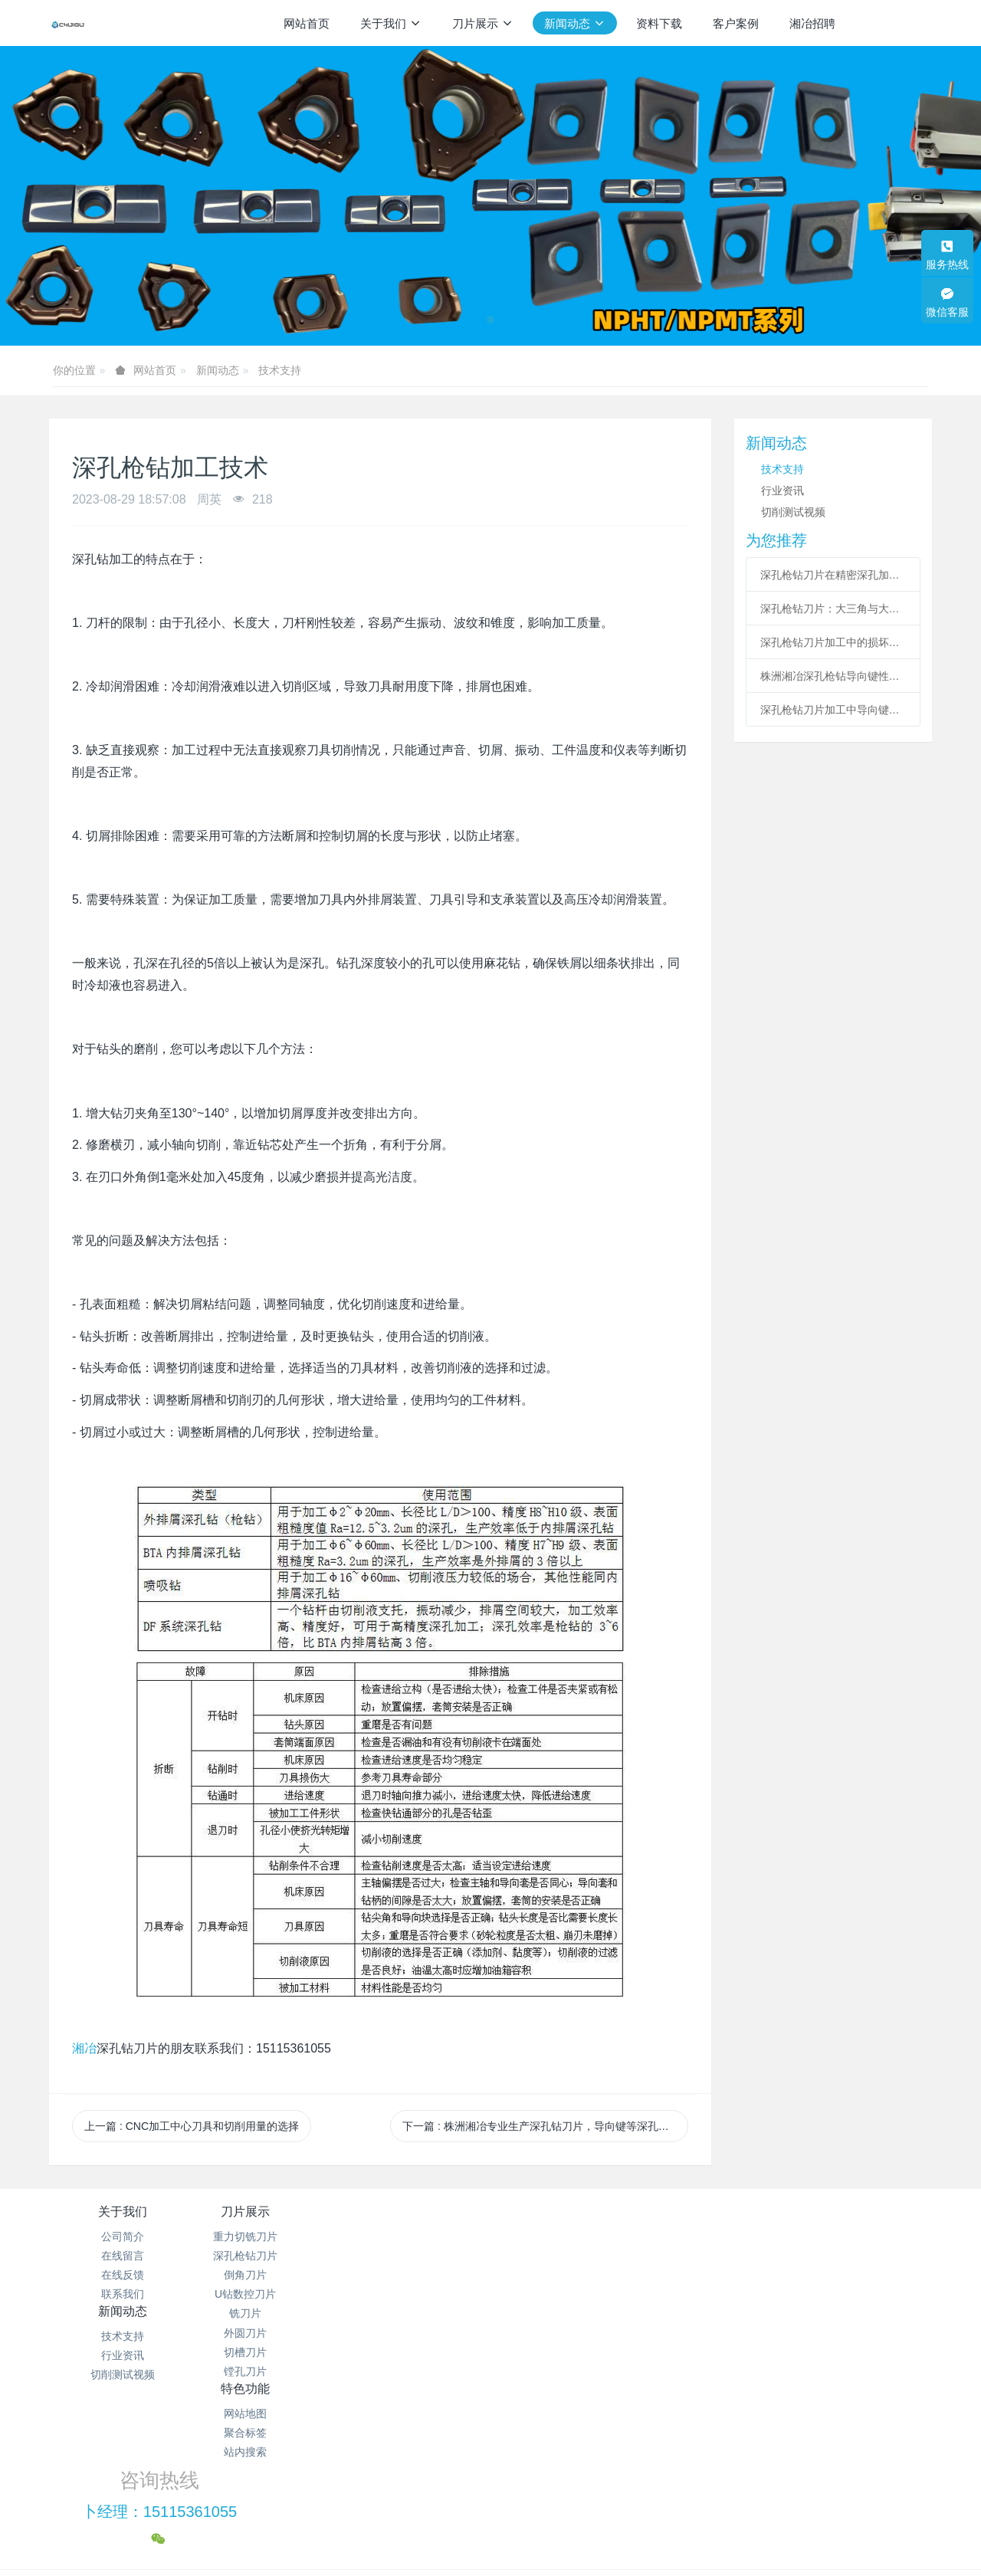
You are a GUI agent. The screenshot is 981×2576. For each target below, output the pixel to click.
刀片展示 (269, 2211)
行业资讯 (782, 490)
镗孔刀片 (269, 2371)
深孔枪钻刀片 (270, 2255)
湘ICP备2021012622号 (490, 2472)
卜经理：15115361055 (748, 2253)
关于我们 (122, 2211)
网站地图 (564, 2236)
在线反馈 (122, 2275)
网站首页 (307, 23)
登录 (884, 22)
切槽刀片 (269, 2352)
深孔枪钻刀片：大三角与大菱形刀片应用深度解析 (833, 608)
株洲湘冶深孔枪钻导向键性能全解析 (833, 676)
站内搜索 (564, 2275)
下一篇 (545, 2126)
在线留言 (122, 2255)
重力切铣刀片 (270, 2236)
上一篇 (191, 2126)
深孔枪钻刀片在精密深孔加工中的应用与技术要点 (833, 575)
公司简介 (122, 2236)
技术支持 (279, 370)
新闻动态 (217, 370)
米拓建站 (505, 2511)
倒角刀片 (269, 2275)
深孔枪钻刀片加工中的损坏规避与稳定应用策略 (833, 642)
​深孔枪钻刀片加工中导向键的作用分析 (833, 710)
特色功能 (564, 2211)
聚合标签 (564, 2255)
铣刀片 (270, 2313)
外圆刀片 (269, 2333)
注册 (917, 22)
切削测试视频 (793, 512)
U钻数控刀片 (269, 2294)
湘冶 (84, 2048)
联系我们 (122, 2294)
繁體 (490, 2539)
